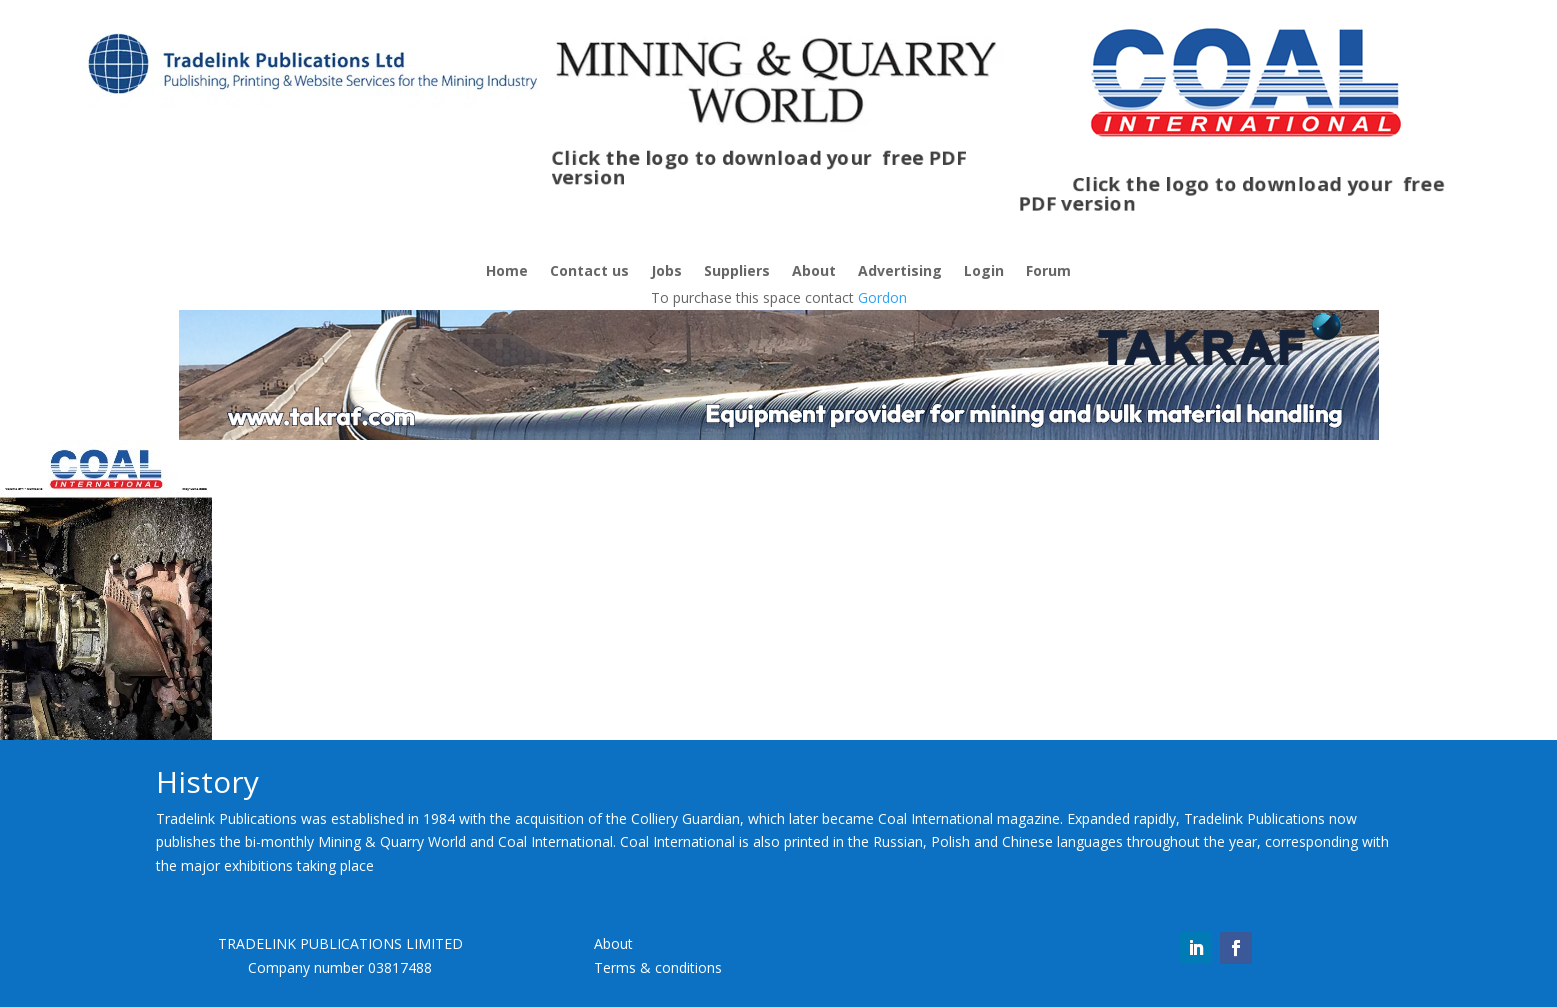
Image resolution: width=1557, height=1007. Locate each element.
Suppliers (737, 272)
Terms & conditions (658, 967)
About (814, 272)
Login (984, 272)
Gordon (882, 297)
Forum (1048, 272)
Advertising (900, 272)
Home (507, 272)
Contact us (589, 272)
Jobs (666, 272)
